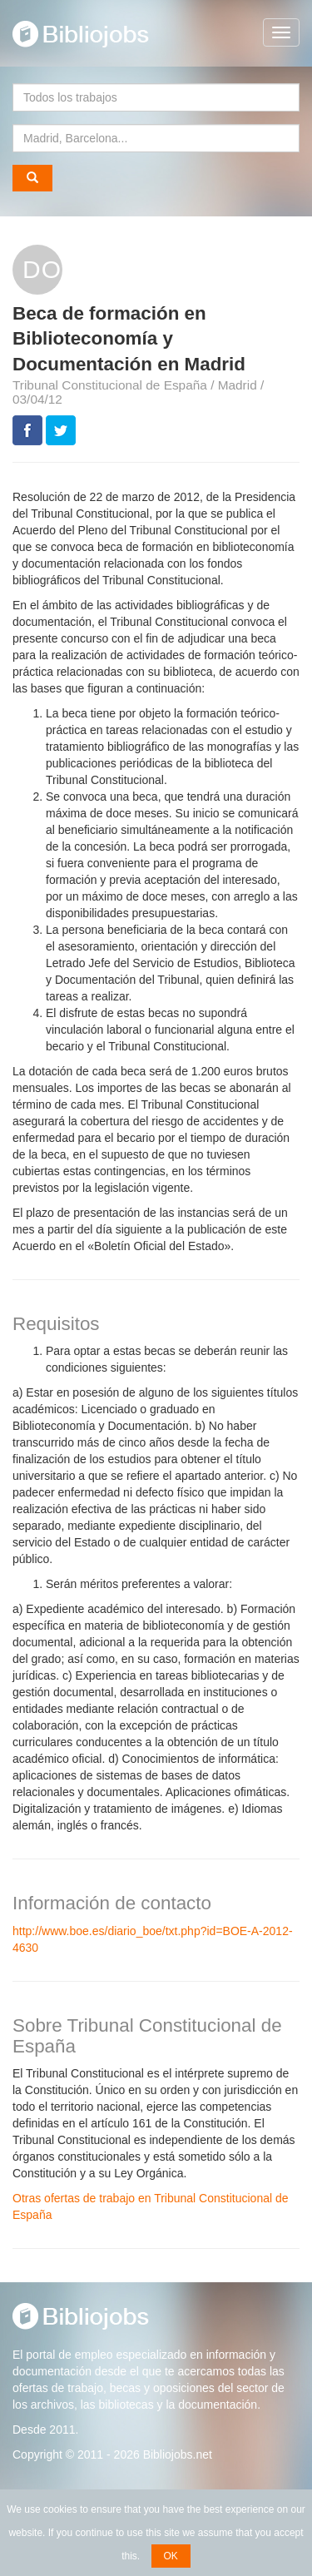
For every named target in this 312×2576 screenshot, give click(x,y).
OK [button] (171, 2556)
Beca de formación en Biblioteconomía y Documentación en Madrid (128, 339)
